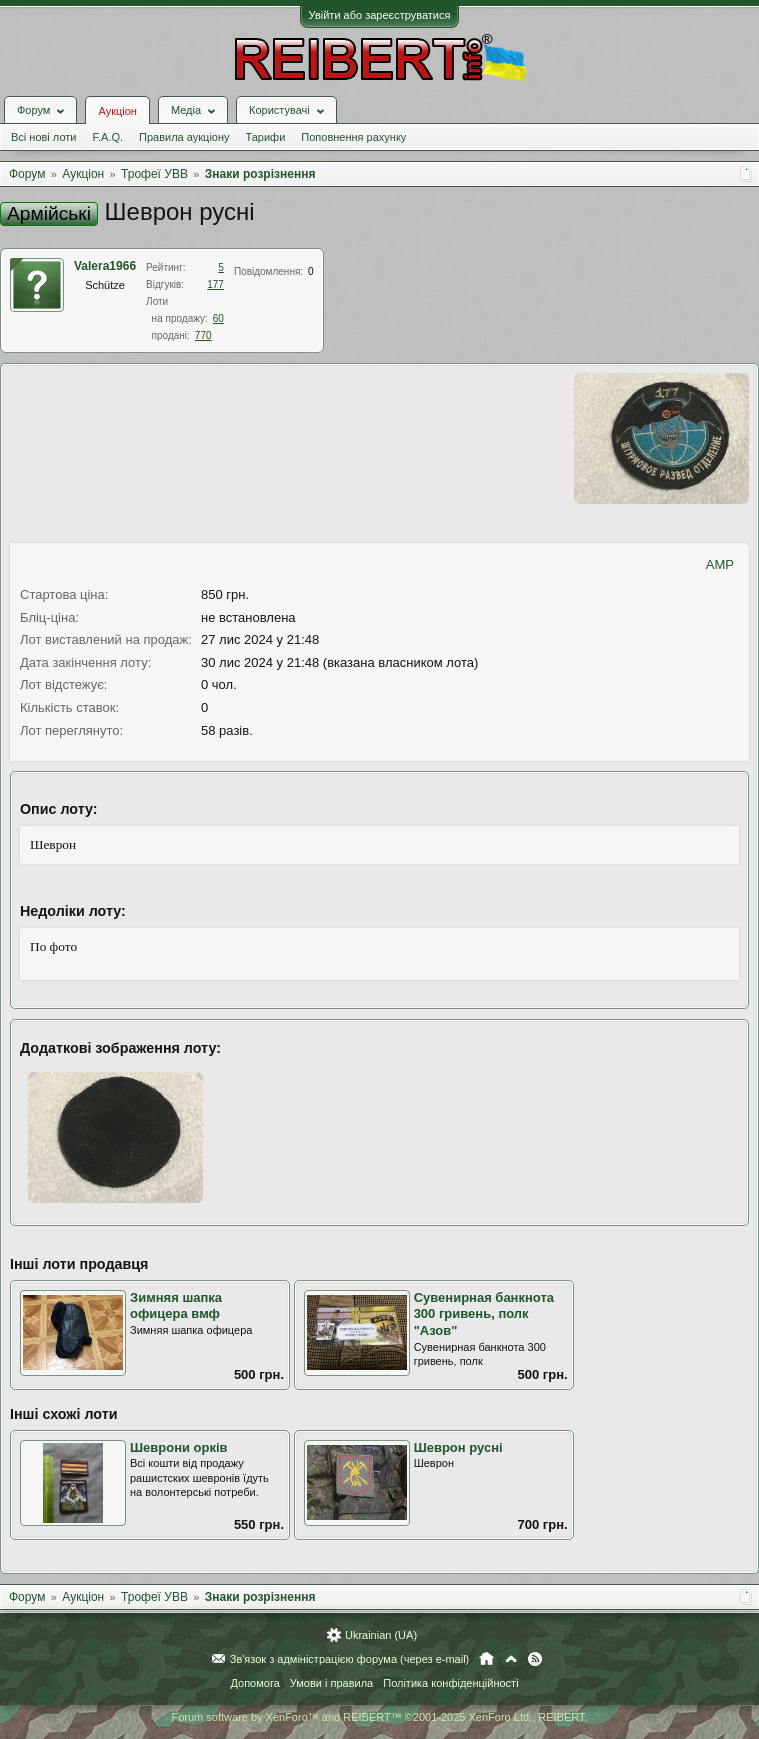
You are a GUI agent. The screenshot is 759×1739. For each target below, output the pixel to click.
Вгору (511, 1659)
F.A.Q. (107, 137)
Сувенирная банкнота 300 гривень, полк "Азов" (484, 1314)
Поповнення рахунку (353, 137)
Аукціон (117, 111)
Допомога (254, 1683)
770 (203, 335)
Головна (486, 1659)
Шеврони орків (179, 1447)
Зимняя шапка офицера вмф (176, 1306)
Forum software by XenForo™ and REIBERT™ (379, 1717)
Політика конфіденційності (450, 1683)
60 (218, 318)
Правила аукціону (184, 137)
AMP (720, 564)
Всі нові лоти (43, 137)
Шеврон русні (458, 1447)
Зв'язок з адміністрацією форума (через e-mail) (350, 1659)
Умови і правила (331, 1683)
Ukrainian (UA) (381, 1635)
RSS (535, 1659)
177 (215, 284)
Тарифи (266, 137)
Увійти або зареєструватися (380, 15)
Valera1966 (105, 266)
